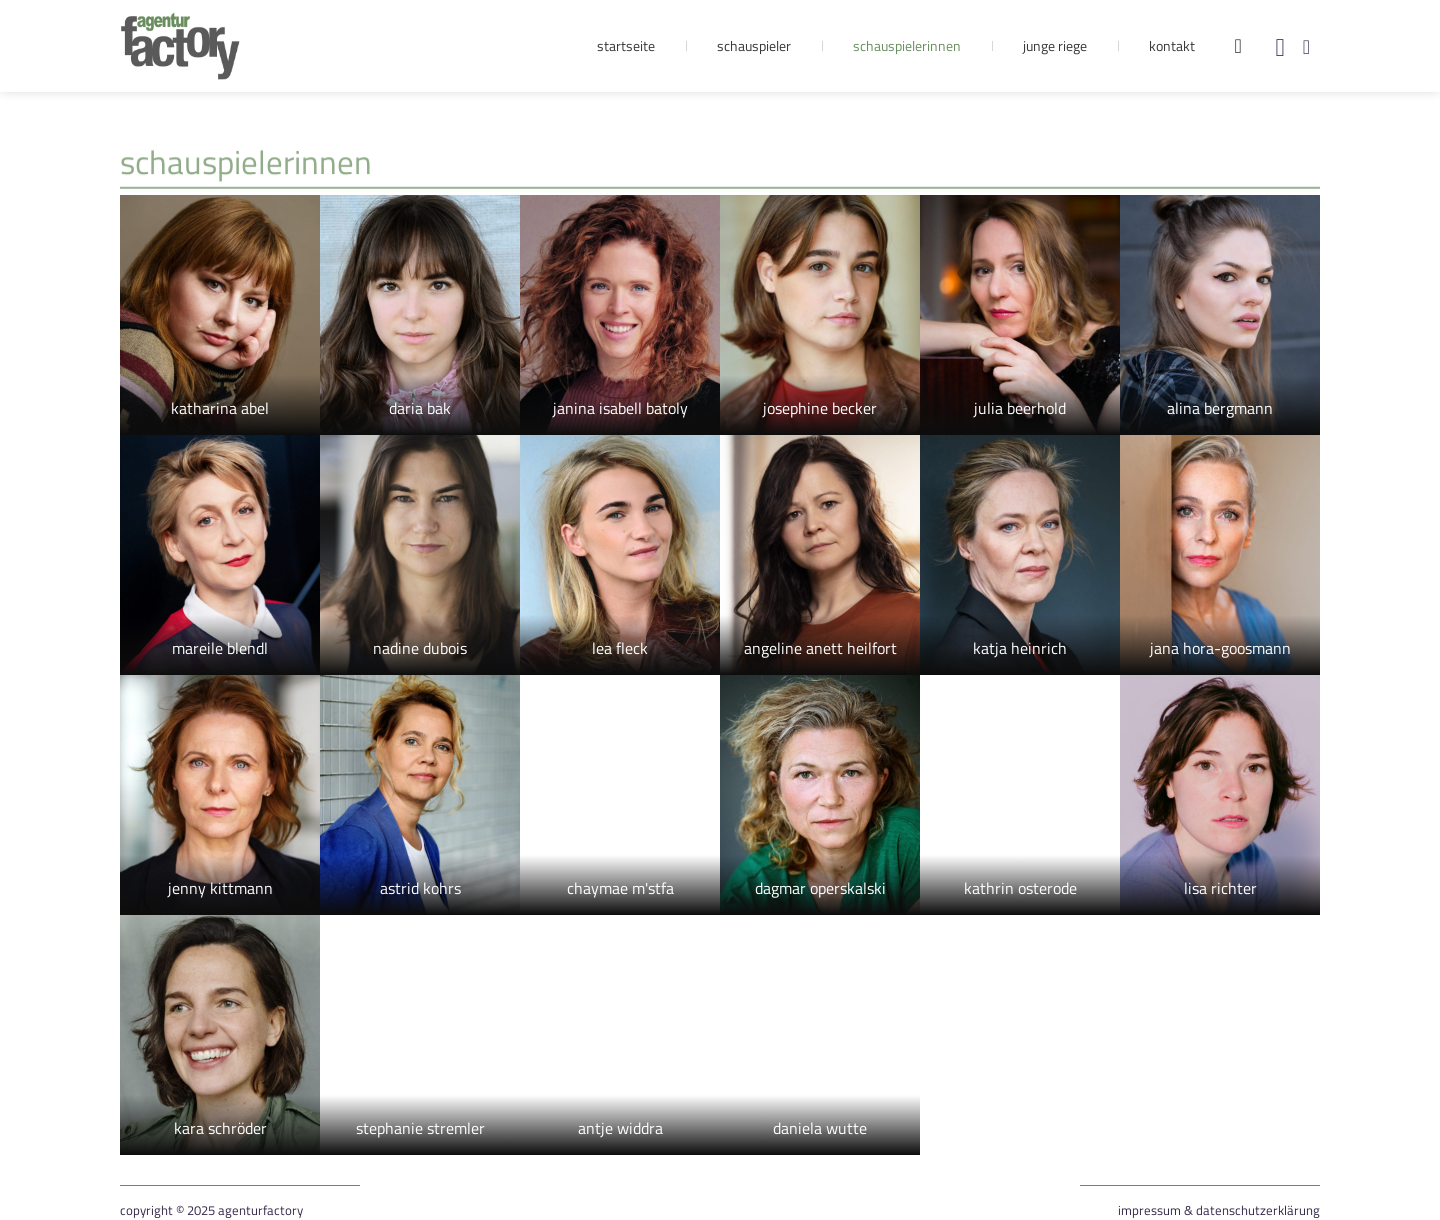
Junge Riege (1055, 45)
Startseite (626, 45)
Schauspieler (754, 45)
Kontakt (1172, 45)
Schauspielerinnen (907, 45)
